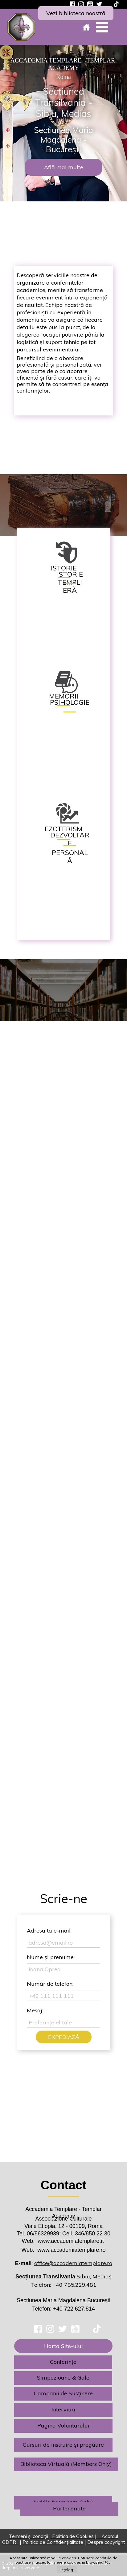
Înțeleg (66, 2569)
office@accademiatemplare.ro (73, 2263)
